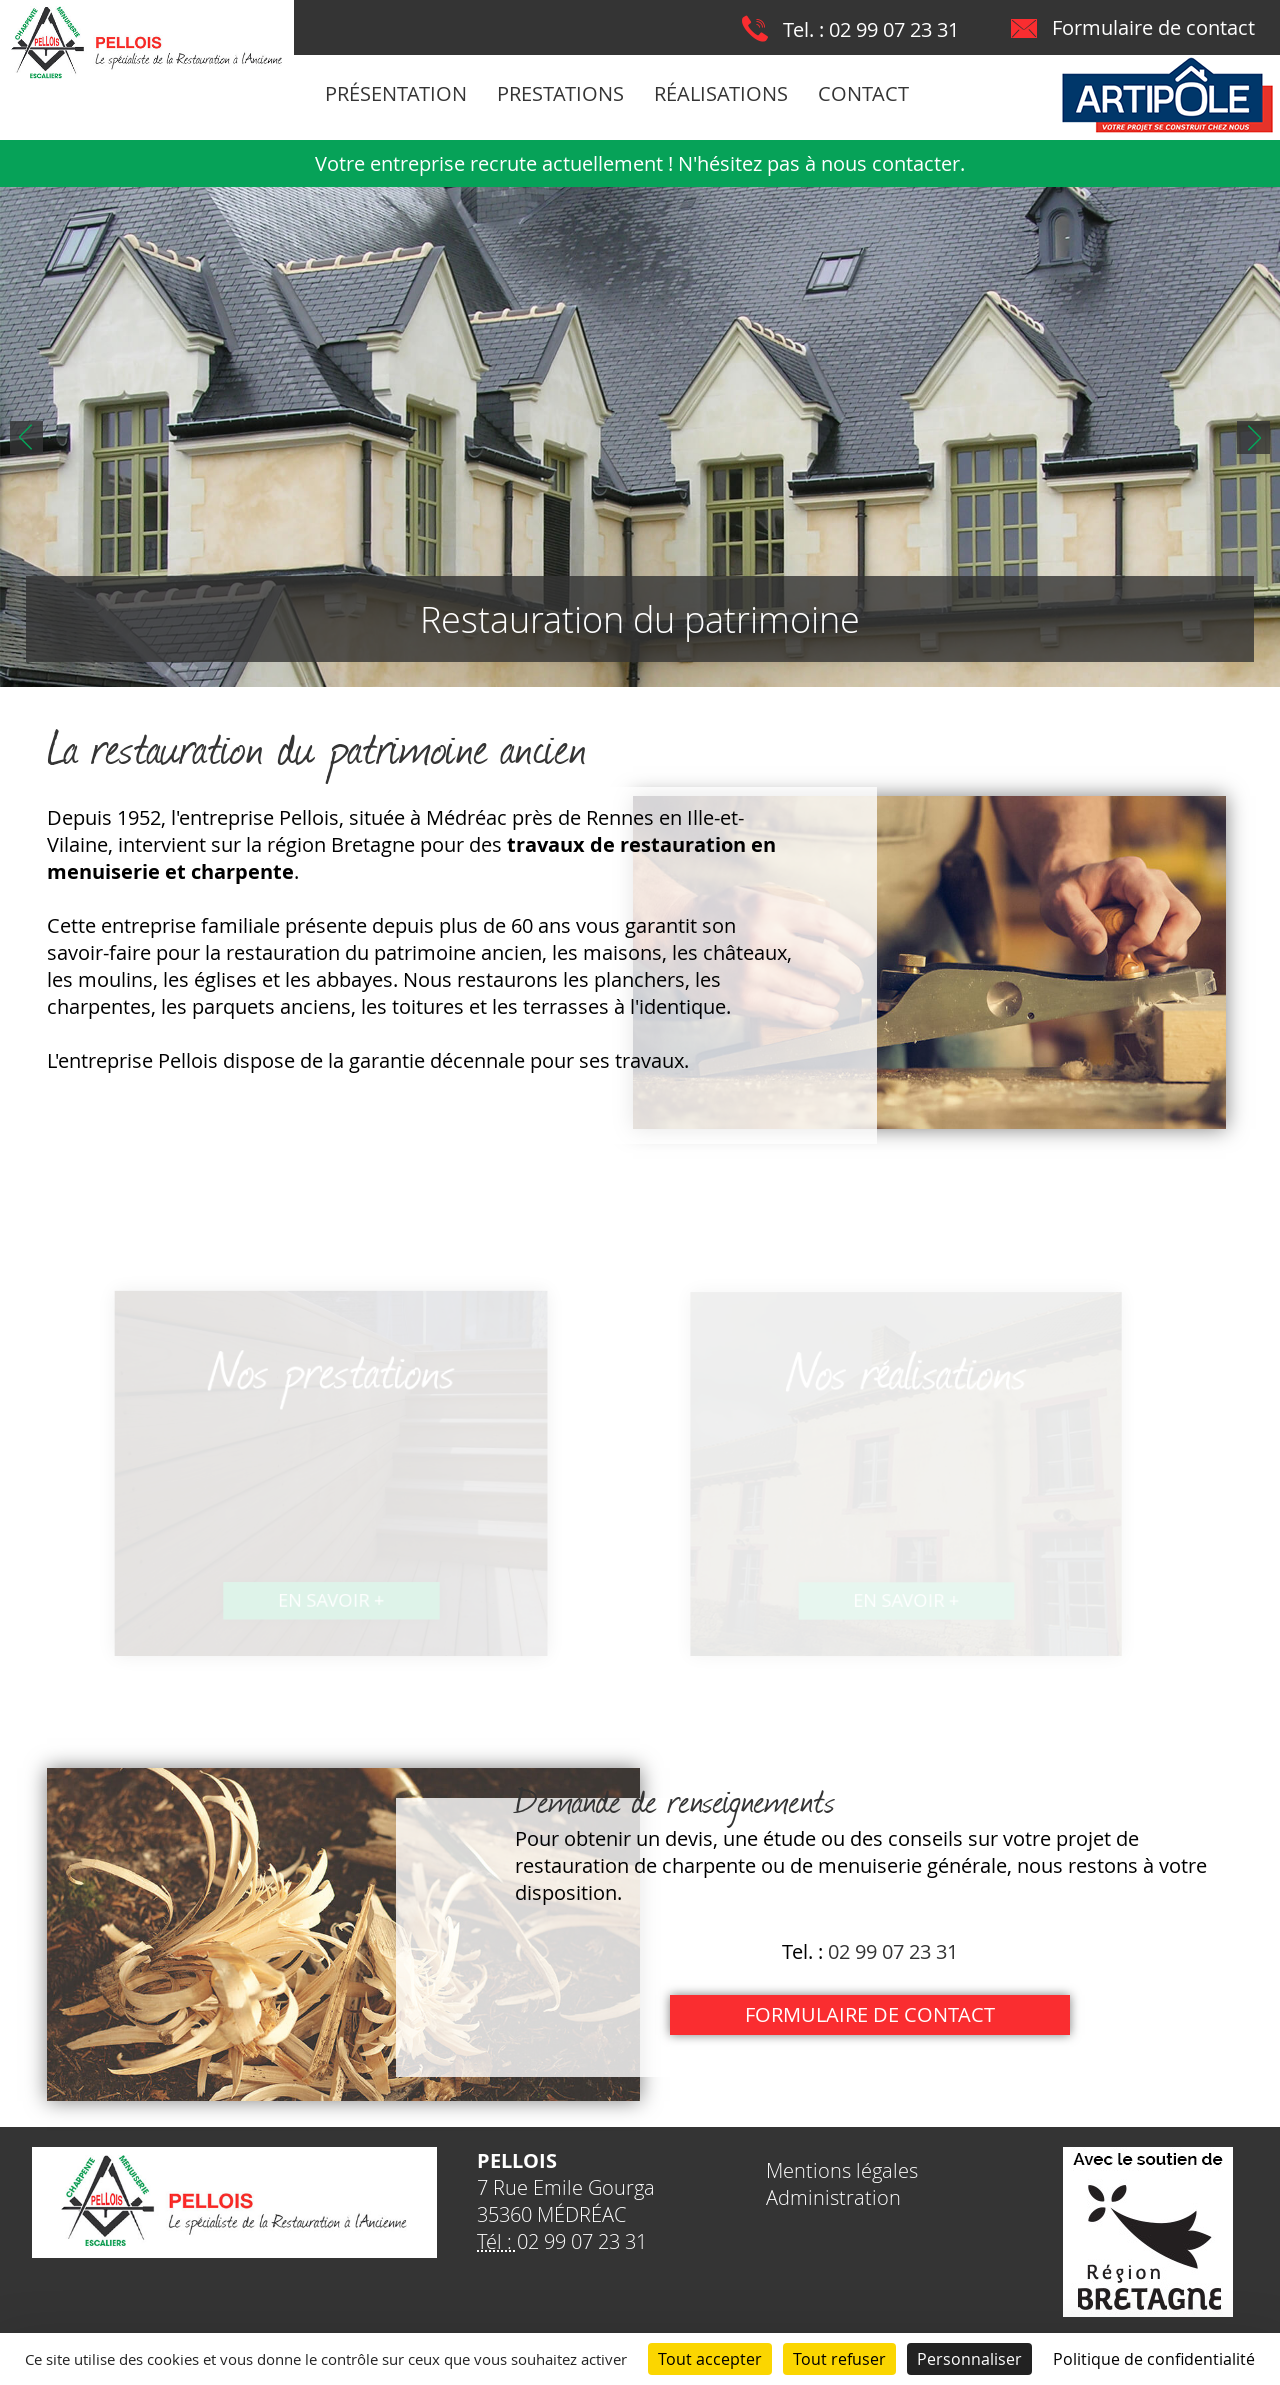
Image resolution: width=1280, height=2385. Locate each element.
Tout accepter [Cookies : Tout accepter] (710, 2359)
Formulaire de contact (1153, 27)
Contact (863, 93)
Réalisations (721, 93)
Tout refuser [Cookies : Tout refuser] (839, 2359)
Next (1253, 437)
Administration (833, 2197)
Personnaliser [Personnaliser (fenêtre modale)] (969, 2359)
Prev (26, 437)
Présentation (396, 93)
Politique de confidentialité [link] (1154, 2359)
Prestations (560, 93)
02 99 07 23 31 (894, 29)
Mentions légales (842, 2170)
